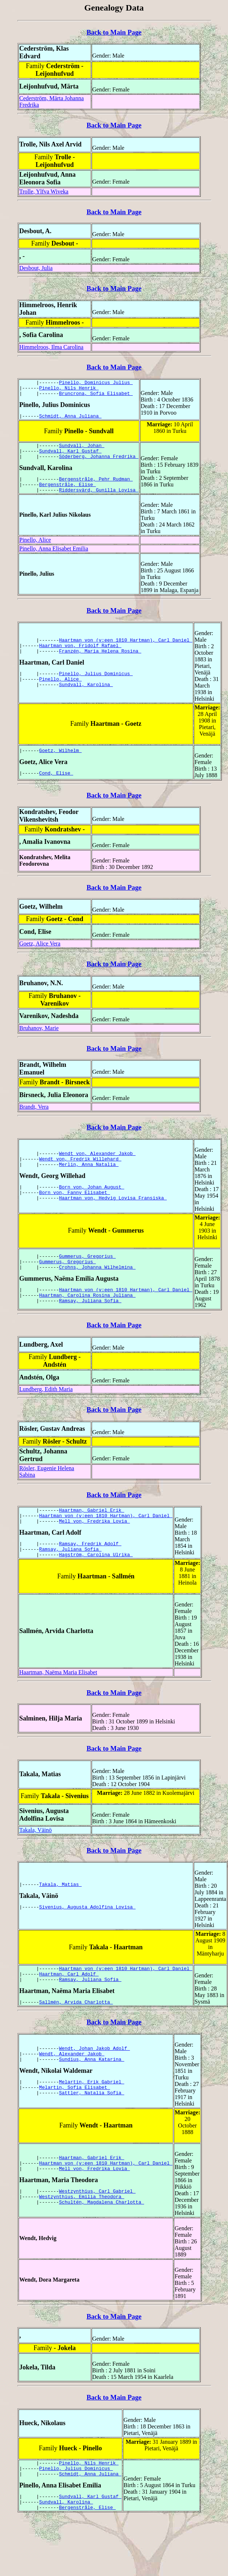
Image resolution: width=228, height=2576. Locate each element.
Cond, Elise (56, 785)
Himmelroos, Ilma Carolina (51, 347)
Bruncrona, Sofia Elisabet (96, 396)
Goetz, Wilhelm (60, 761)
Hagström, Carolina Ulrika (96, 1572)
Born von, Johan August (91, 1198)
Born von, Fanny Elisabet (74, 1205)
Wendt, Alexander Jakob (71, 2074)
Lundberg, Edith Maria (46, 1400)
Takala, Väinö (35, 1847)
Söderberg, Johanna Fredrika (98, 464)
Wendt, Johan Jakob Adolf (94, 2067)
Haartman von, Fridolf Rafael (80, 655)
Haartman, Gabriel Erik (91, 1522)
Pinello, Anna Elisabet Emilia (53, 559)
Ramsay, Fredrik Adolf (90, 1558)
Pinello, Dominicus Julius (96, 383)
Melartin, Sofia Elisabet (74, 2110)
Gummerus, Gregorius (87, 1264)
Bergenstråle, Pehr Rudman (96, 487)
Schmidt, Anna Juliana (70, 420)
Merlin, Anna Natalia (89, 1175)
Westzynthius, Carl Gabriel (97, 2213)
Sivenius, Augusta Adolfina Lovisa (87, 1925)
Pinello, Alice (35, 551)
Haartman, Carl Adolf (69, 1993)
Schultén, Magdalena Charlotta (101, 2226)
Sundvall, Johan (81, 450)
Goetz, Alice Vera (39, 954)
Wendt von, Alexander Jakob (97, 1162)
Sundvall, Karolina (86, 698)
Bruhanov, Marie (39, 1039)
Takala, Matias (60, 1901)
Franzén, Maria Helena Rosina (100, 661)
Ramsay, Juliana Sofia (90, 1314)
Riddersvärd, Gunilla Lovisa (98, 500)
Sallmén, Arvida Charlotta (76, 2023)
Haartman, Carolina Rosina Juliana (87, 1308)
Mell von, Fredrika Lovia (94, 1535)
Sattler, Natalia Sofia (91, 2117)
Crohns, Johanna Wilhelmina (97, 1278)
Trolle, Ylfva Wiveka (43, 191)
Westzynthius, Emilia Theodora (81, 2220)
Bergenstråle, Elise (67, 494)
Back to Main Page (114, 32)
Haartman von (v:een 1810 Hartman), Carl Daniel (125, 648)
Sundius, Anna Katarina (91, 2080)
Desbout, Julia (36, 268)
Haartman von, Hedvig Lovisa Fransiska (113, 1212)
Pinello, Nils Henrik (69, 390)
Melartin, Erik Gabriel (91, 2104)
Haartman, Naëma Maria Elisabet (58, 1690)
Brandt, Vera (34, 1118)
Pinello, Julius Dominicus (96, 685)
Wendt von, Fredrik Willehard (80, 1168)
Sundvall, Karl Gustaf (70, 457)
